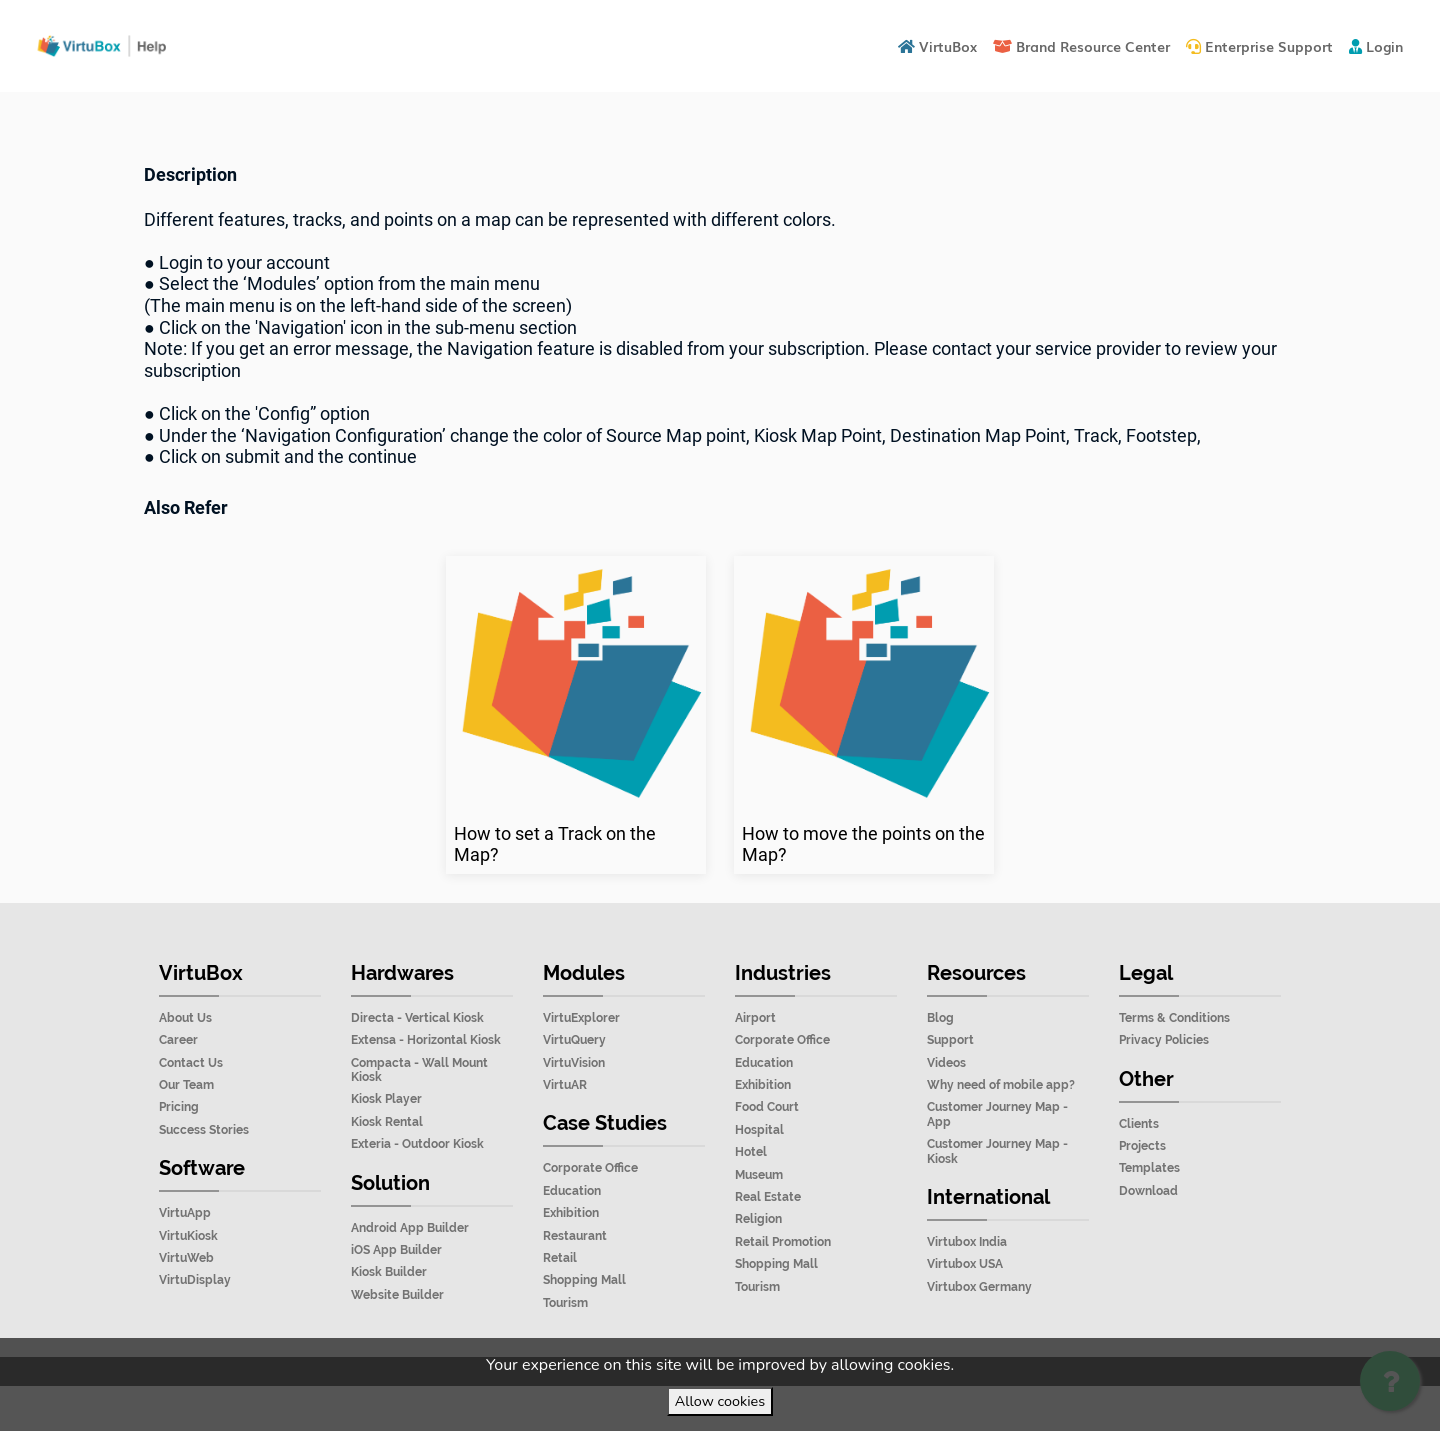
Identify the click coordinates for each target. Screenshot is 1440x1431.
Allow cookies (720, 1401)
